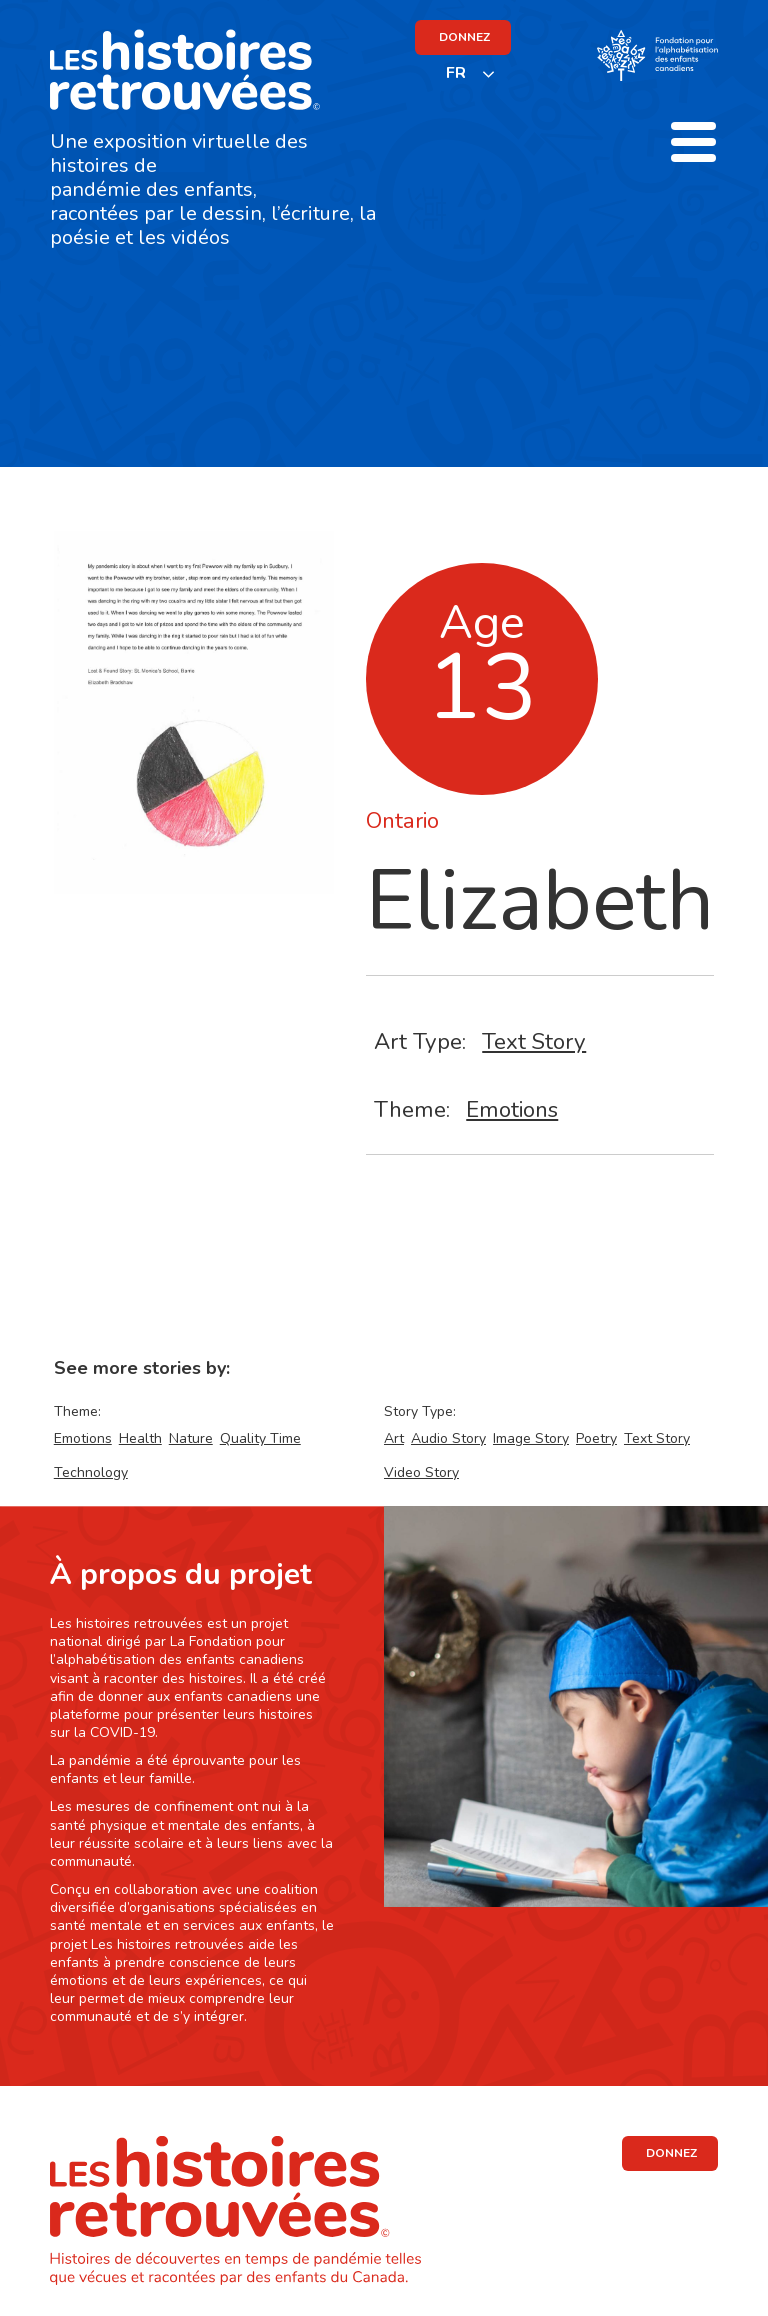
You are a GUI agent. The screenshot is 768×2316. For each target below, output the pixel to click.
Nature (191, 1438)
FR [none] (456, 73)
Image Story (531, 1438)
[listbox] (471, 73)
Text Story (534, 1041)
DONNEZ (464, 37)
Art (394, 1438)
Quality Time (260, 1438)
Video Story (421, 1472)
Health (140, 1438)
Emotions (512, 1109)
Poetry (596, 1438)
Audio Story (448, 1438)
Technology (91, 1472)
